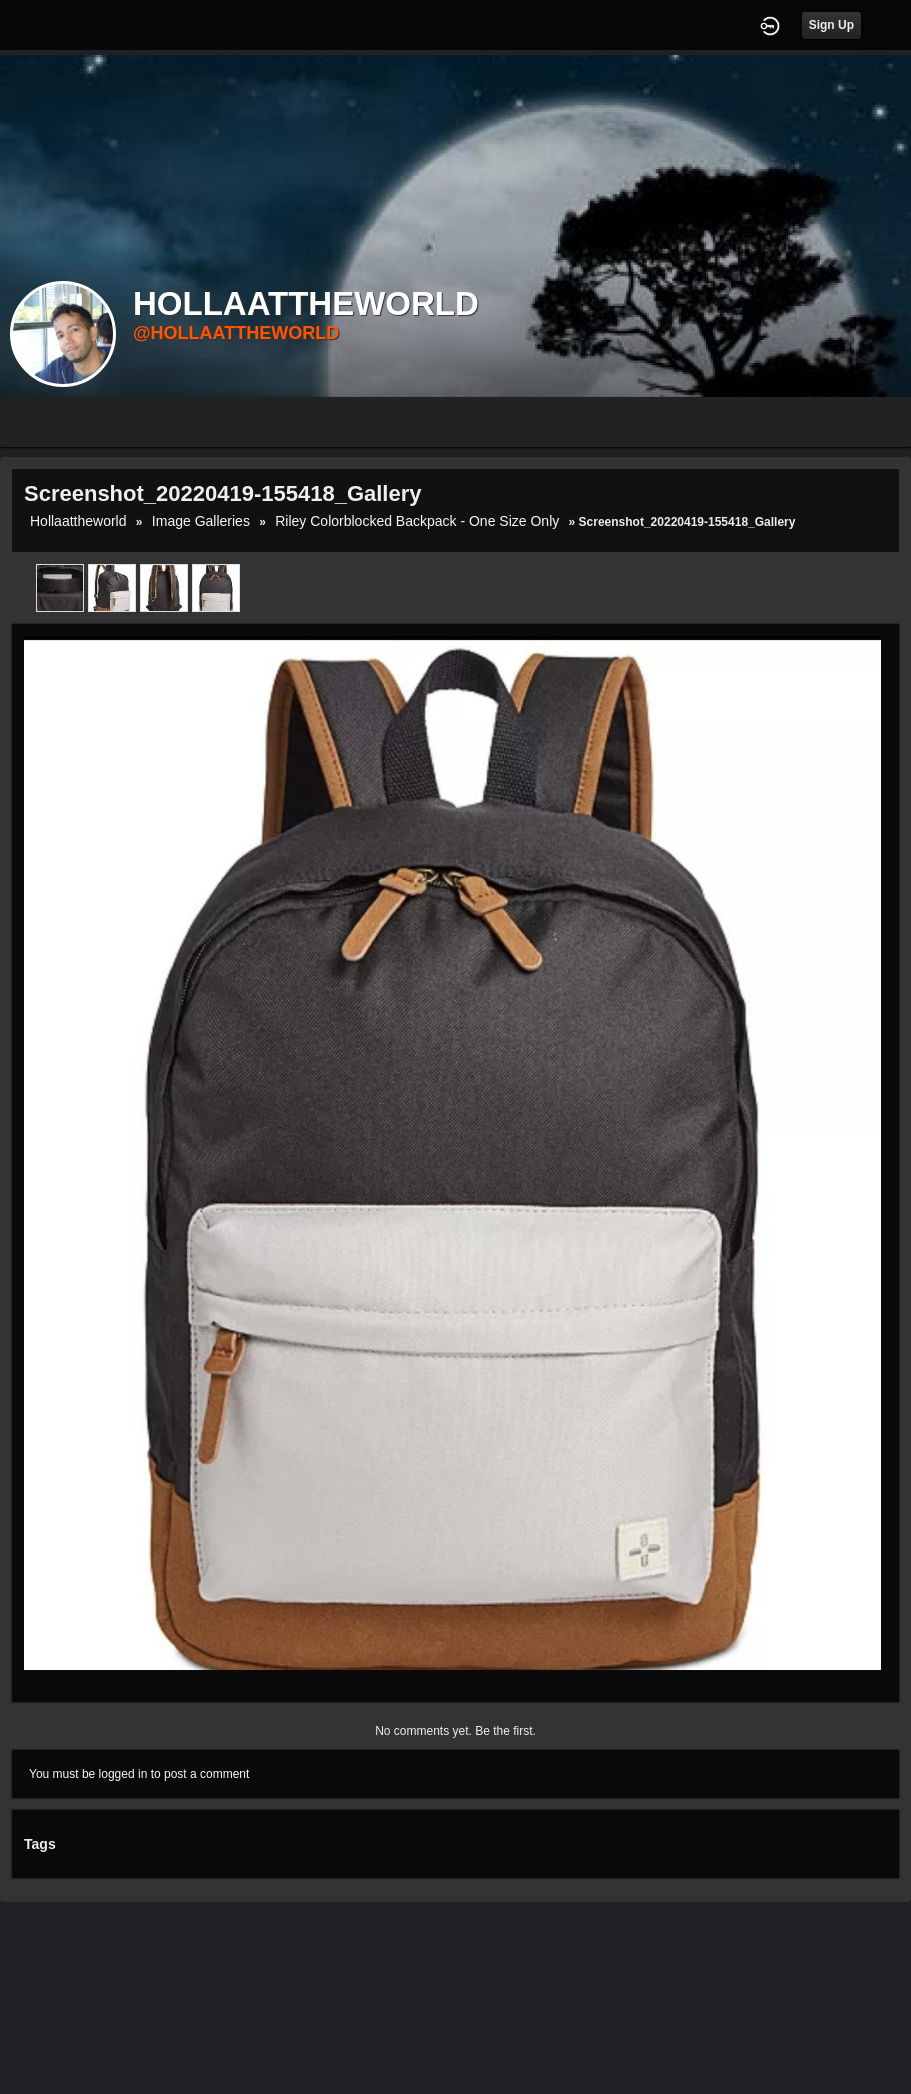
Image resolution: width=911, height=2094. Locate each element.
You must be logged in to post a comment (139, 1774)
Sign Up (831, 25)
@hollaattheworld (236, 333)
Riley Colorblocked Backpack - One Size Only (417, 521)
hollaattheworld (78, 521)
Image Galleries (201, 521)
